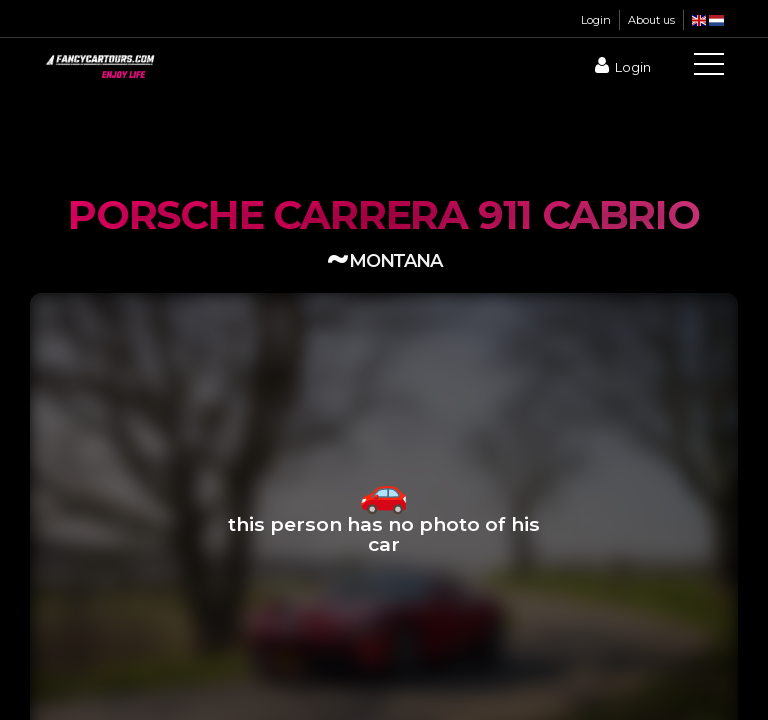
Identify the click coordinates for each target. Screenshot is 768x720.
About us (651, 20)
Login (596, 20)
